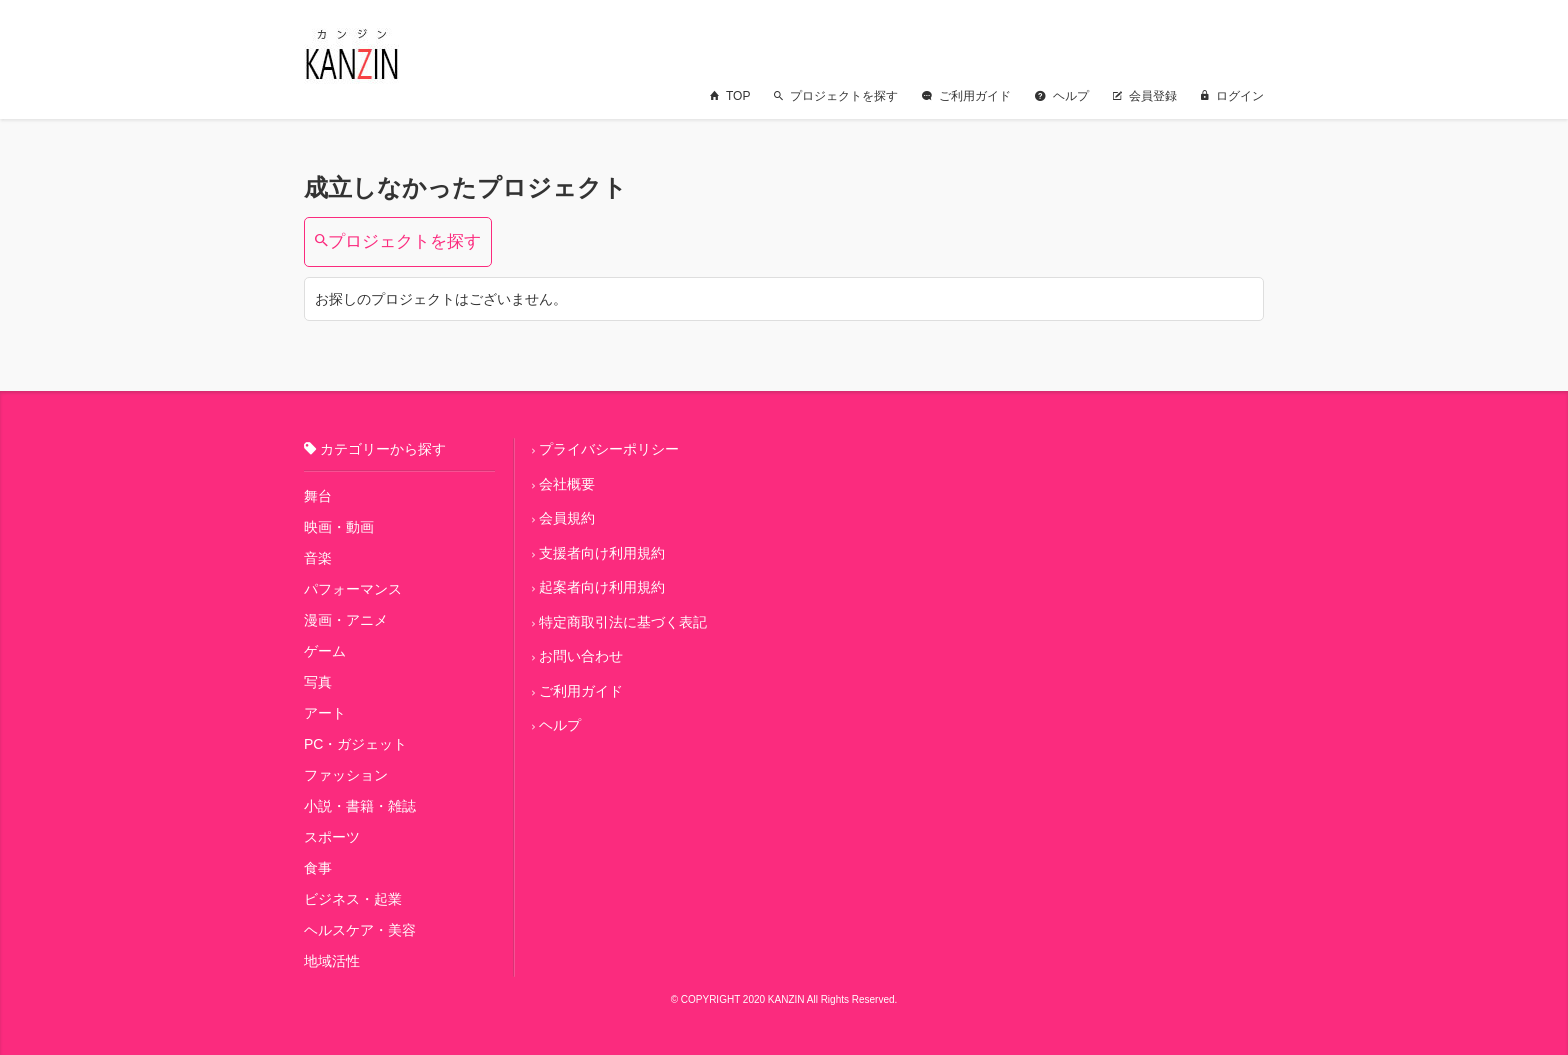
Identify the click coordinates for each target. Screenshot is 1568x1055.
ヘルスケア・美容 (360, 930)
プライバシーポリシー (609, 449)
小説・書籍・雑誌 (360, 806)
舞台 (318, 496)
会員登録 (1145, 96)
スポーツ (332, 837)
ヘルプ (1062, 96)
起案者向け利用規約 (602, 587)
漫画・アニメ (346, 620)
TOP (730, 96)
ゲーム (325, 651)
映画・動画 (339, 527)
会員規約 (567, 518)
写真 (318, 682)
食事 (318, 868)
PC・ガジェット (355, 744)
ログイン (1232, 96)
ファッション (346, 775)
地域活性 (332, 961)
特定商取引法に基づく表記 (623, 622)
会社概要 (567, 484)
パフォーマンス (353, 589)
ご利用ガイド (966, 96)
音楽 (318, 558)
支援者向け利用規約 (602, 553)
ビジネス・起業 (353, 899)
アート (325, 713)
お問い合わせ (581, 656)
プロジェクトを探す (836, 96)
